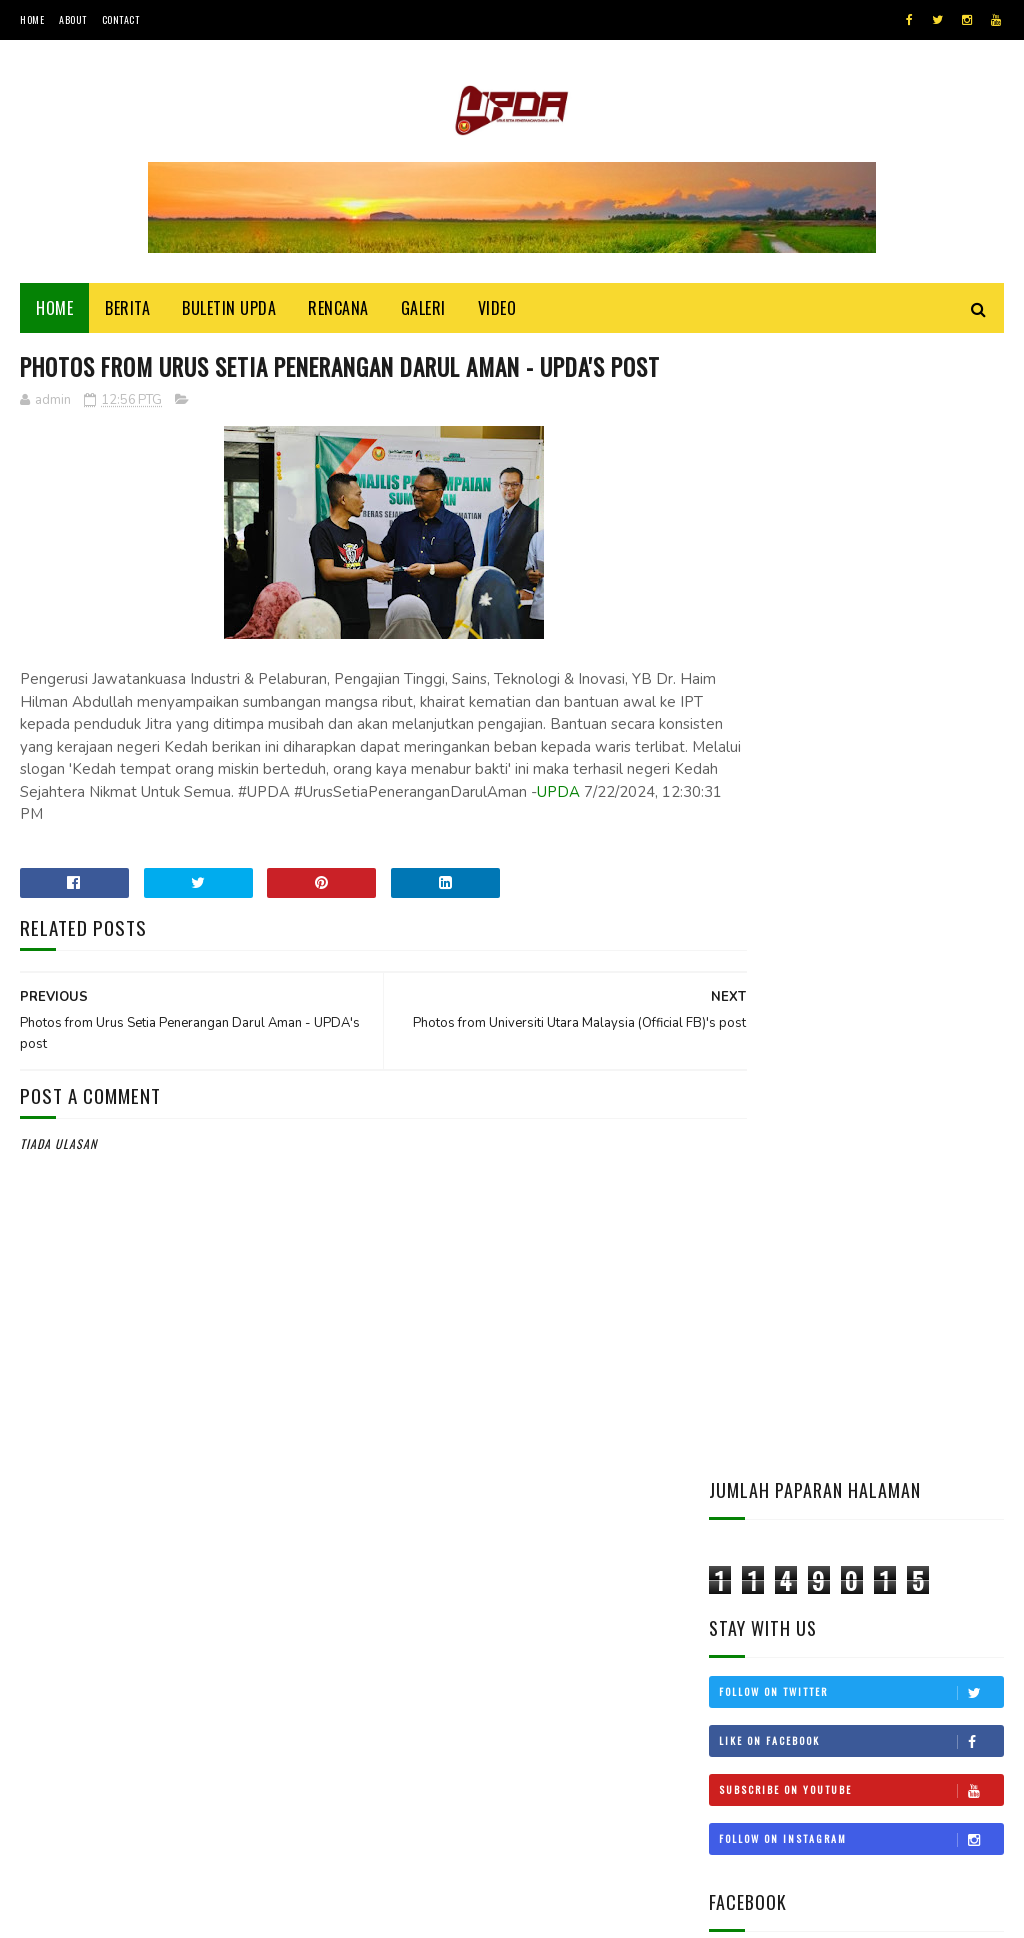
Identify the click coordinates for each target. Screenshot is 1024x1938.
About (73, 19)
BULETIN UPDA (229, 312)
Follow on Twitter (861, 568)
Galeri (423, 312)
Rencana (338, 312)
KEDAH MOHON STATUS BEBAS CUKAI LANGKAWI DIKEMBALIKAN (902, 1334)
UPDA (340, 857)
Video (497, 312)
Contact (121, 19)
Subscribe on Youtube (861, 666)
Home (32, 19)
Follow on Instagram (861, 715)
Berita (127, 312)
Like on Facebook (861, 617)
